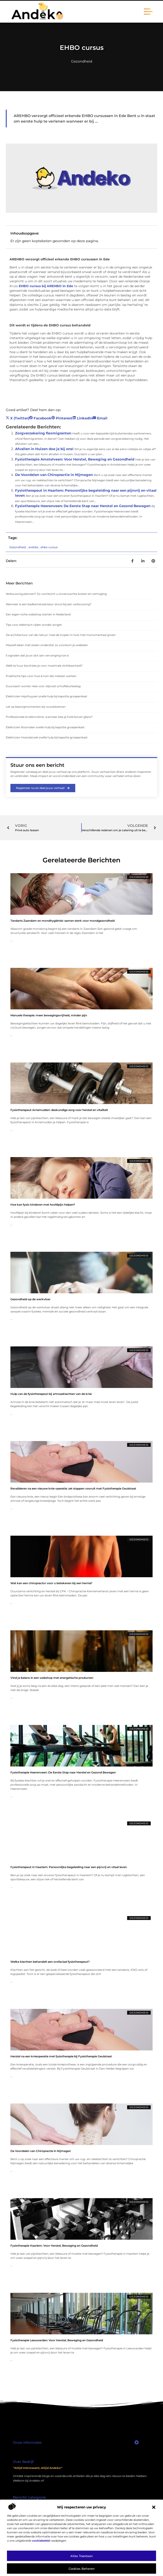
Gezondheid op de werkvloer (30, 1304)
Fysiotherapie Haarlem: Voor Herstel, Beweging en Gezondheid (54, 2251)
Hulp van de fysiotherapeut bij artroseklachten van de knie (51, 1399)
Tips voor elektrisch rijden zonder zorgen (34, 630)
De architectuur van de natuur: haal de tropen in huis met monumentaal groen (61, 640)
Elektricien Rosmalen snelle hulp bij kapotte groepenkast (45, 732)
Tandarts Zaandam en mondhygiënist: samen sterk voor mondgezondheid (62, 926)
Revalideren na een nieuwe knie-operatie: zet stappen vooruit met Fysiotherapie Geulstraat (73, 1494)
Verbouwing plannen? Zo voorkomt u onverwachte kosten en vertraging (56, 599)
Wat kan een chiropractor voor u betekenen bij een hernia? (51, 1588)
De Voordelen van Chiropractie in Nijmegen (54, 480)
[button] (153, 2507)
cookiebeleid (41, 2540)
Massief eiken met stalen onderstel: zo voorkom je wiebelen (47, 650)
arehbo (33, 552)
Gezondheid (81, 66)
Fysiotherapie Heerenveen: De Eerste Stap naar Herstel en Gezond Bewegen (82, 511)
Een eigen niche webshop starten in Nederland (38, 619)
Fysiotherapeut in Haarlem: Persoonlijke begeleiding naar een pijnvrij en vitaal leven (68, 1872)
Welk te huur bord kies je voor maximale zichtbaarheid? (44, 671)
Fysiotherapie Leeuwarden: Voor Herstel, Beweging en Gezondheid (56, 2345)
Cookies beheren (82, 2568)
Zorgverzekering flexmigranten (43, 438)
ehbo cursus (49, 552)
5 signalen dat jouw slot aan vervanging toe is (37, 660)
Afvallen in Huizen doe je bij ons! (44, 454)
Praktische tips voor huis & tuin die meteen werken (41, 681)
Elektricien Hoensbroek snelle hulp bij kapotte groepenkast (47, 742)
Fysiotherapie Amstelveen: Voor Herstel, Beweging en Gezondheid (74, 464)
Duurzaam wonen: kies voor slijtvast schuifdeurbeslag (43, 691)
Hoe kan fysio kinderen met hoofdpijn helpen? (42, 1210)
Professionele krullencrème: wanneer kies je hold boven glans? (49, 722)
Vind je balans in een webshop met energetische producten (51, 1683)
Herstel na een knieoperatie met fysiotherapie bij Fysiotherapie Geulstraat (61, 2061)
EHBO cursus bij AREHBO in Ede (46, 291)
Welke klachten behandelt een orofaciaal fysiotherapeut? (50, 1967)
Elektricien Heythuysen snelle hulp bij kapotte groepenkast (46, 702)
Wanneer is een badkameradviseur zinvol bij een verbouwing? (48, 609)
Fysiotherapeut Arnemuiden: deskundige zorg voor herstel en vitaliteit (59, 1115)
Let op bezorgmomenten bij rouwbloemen (36, 712)
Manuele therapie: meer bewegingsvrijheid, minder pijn (48, 1020)
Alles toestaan (81, 2556)
